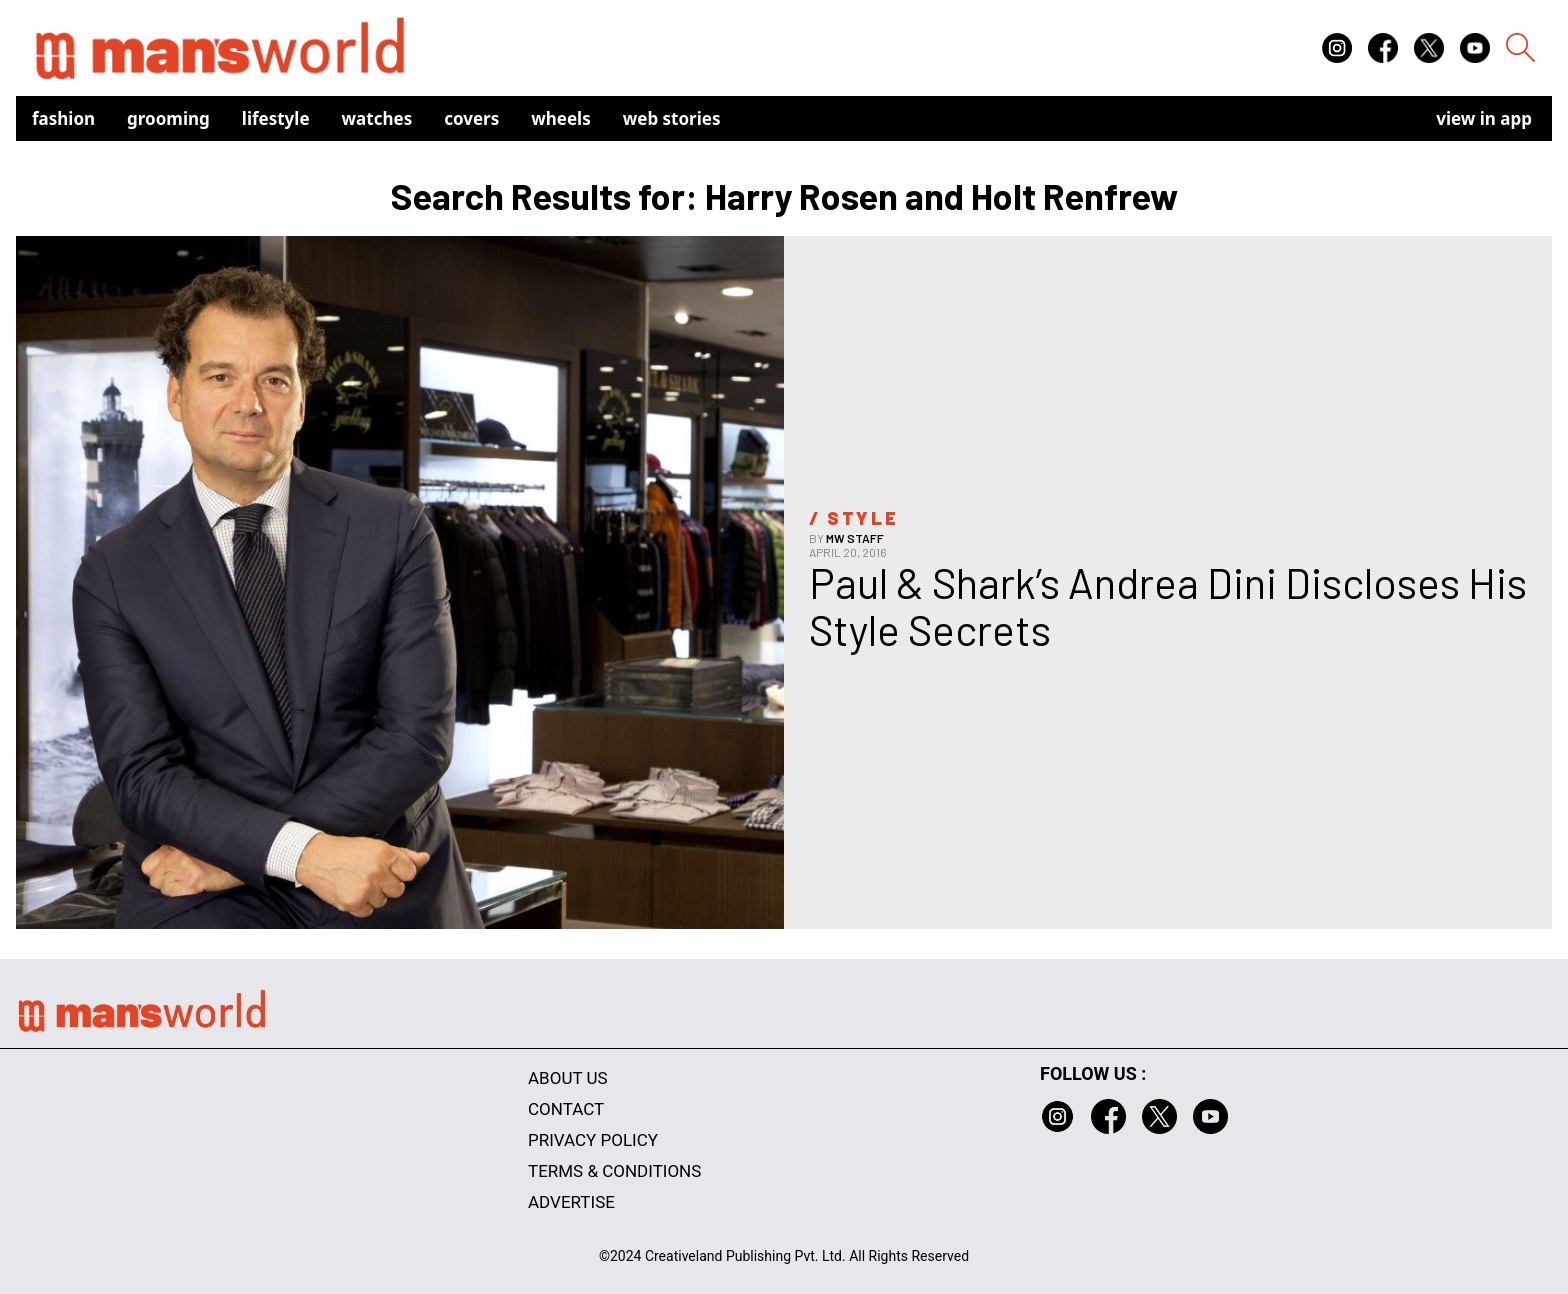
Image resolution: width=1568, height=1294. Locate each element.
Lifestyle (276, 118)
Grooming (168, 118)
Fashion (63, 118)
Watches (377, 118)
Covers (471, 118)
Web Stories (672, 118)
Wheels (561, 118)
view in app (1484, 118)
